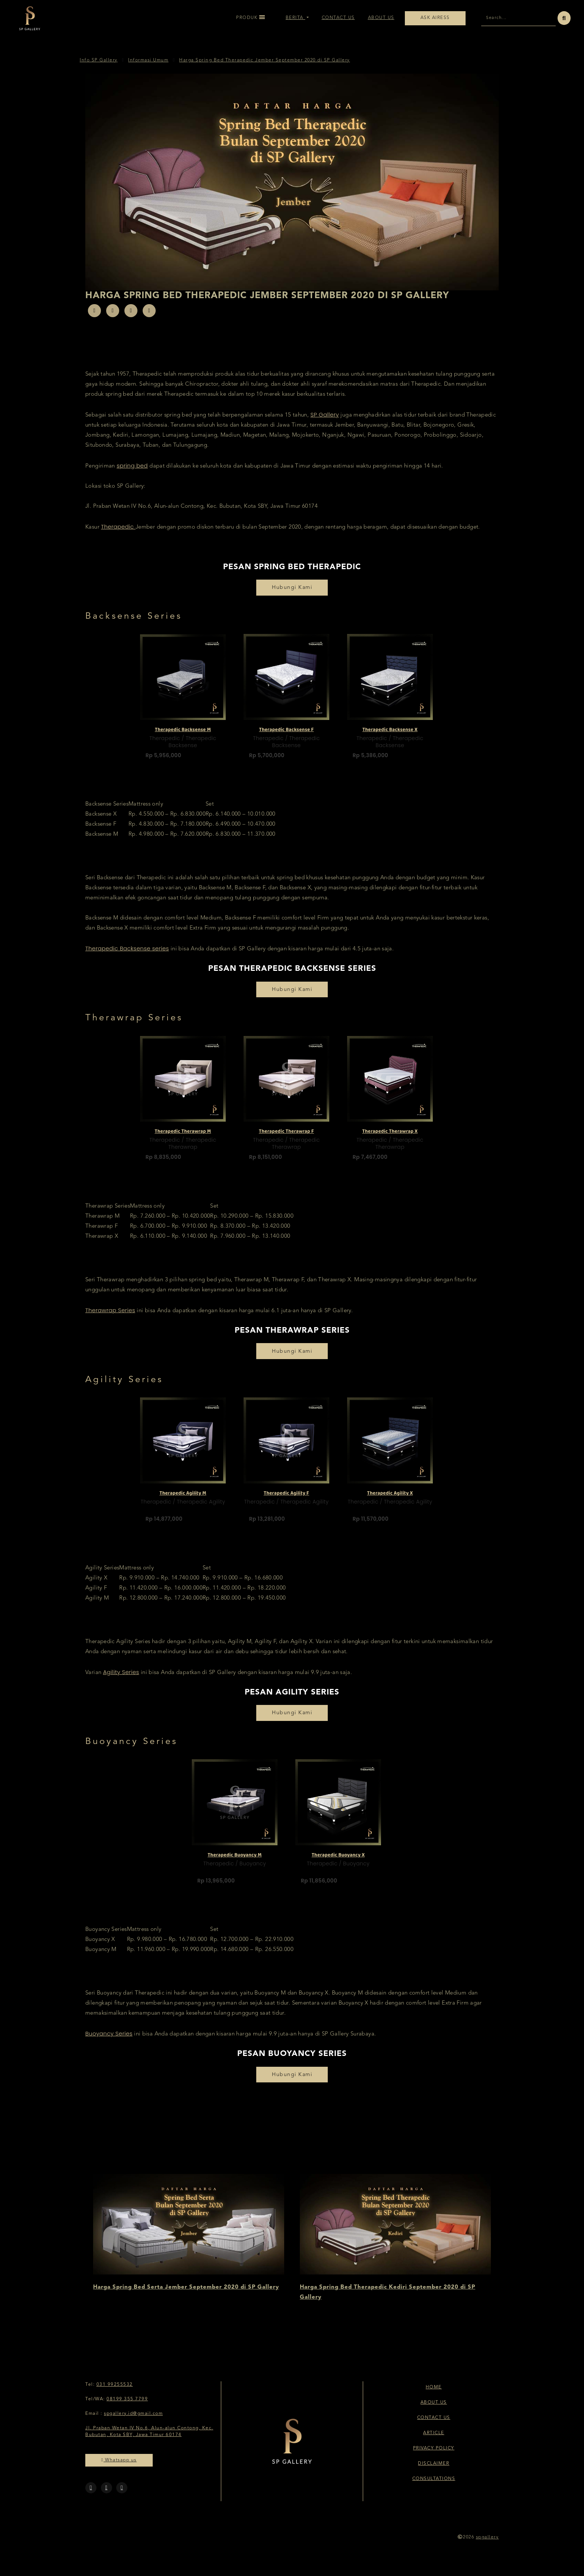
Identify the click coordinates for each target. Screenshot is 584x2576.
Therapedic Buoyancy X (338, 1859)
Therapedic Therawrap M (183, 1135)
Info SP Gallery (99, 68)
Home (434, 2394)
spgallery (487, 2544)
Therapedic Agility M (182, 1497)
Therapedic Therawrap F (286, 1135)
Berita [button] (295, 18)
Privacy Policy (433, 2456)
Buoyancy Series (109, 2041)
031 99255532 (114, 2392)
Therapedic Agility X (390, 1497)
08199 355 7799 (127, 2406)
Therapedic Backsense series (127, 956)
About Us (381, 18)
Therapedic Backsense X (390, 733)
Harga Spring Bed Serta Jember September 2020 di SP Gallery (186, 2295)
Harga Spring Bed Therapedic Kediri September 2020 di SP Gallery (387, 2300)
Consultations (434, 2486)
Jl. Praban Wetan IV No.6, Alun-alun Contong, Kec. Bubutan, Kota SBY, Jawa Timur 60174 (149, 2439)
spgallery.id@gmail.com (133, 2421)
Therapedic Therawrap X (390, 1135)
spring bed (132, 473)
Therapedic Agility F (286, 1497)
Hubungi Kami (292, 594)
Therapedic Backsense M (183, 733)
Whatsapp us (119, 2467)
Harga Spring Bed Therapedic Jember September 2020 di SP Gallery (264, 68)
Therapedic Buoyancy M (234, 1859)
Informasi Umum (148, 68)
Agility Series (121, 1679)
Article (433, 2440)
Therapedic (118, 534)
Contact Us (338, 18)
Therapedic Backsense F (286, 733)
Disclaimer (433, 2471)
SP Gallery (325, 422)
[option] (188, 704)
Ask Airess (435, 18)
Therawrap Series (110, 1318)
